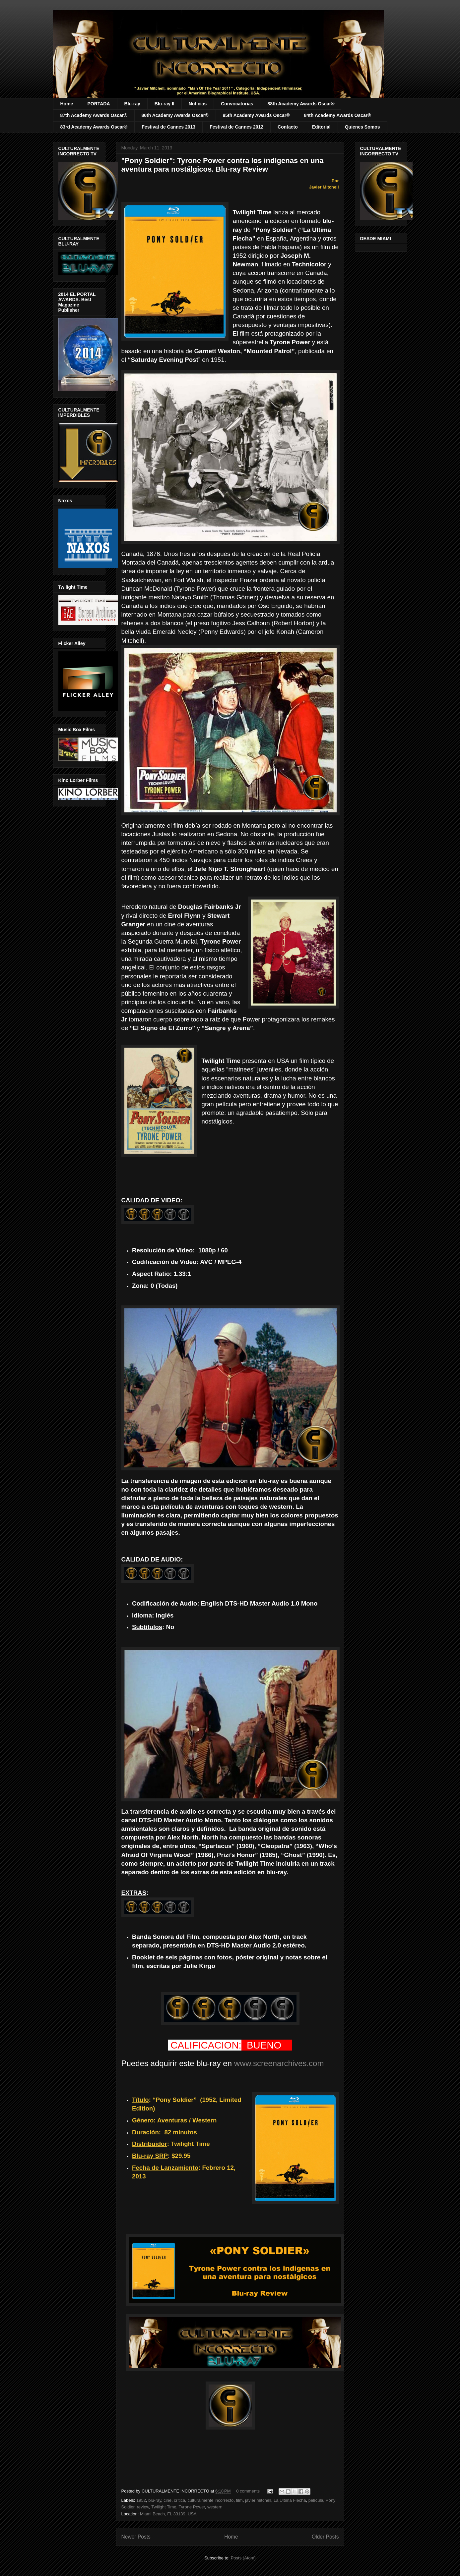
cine (167, 2500)
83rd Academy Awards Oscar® (94, 127)
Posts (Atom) (243, 2557)
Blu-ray (132, 103)
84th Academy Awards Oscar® (337, 115)
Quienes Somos (362, 127)
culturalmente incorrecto (211, 2500)
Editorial (321, 127)
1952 (141, 2500)
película (315, 2500)
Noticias (198, 103)
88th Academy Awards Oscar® (300, 103)
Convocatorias (237, 103)
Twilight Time (163, 2506)
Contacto (288, 127)
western (215, 2506)
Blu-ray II (164, 103)
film (239, 2500)
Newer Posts (136, 2537)
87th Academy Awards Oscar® (93, 115)
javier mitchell (258, 2500)
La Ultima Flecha (290, 2500)
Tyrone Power (191, 2506)
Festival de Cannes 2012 (236, 127)
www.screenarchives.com (279, 2063)
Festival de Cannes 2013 (168, 127)
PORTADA (98, 103)
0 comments (248, 2491)
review (143, 2506)
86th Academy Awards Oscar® (175, 115)
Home (66, 103)
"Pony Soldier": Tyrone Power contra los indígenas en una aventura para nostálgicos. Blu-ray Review (222, 164)
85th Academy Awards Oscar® (256, 115)
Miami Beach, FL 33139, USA (168, 2513)
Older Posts (325, 2537)
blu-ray (154, 2500)
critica (179, 2500)
